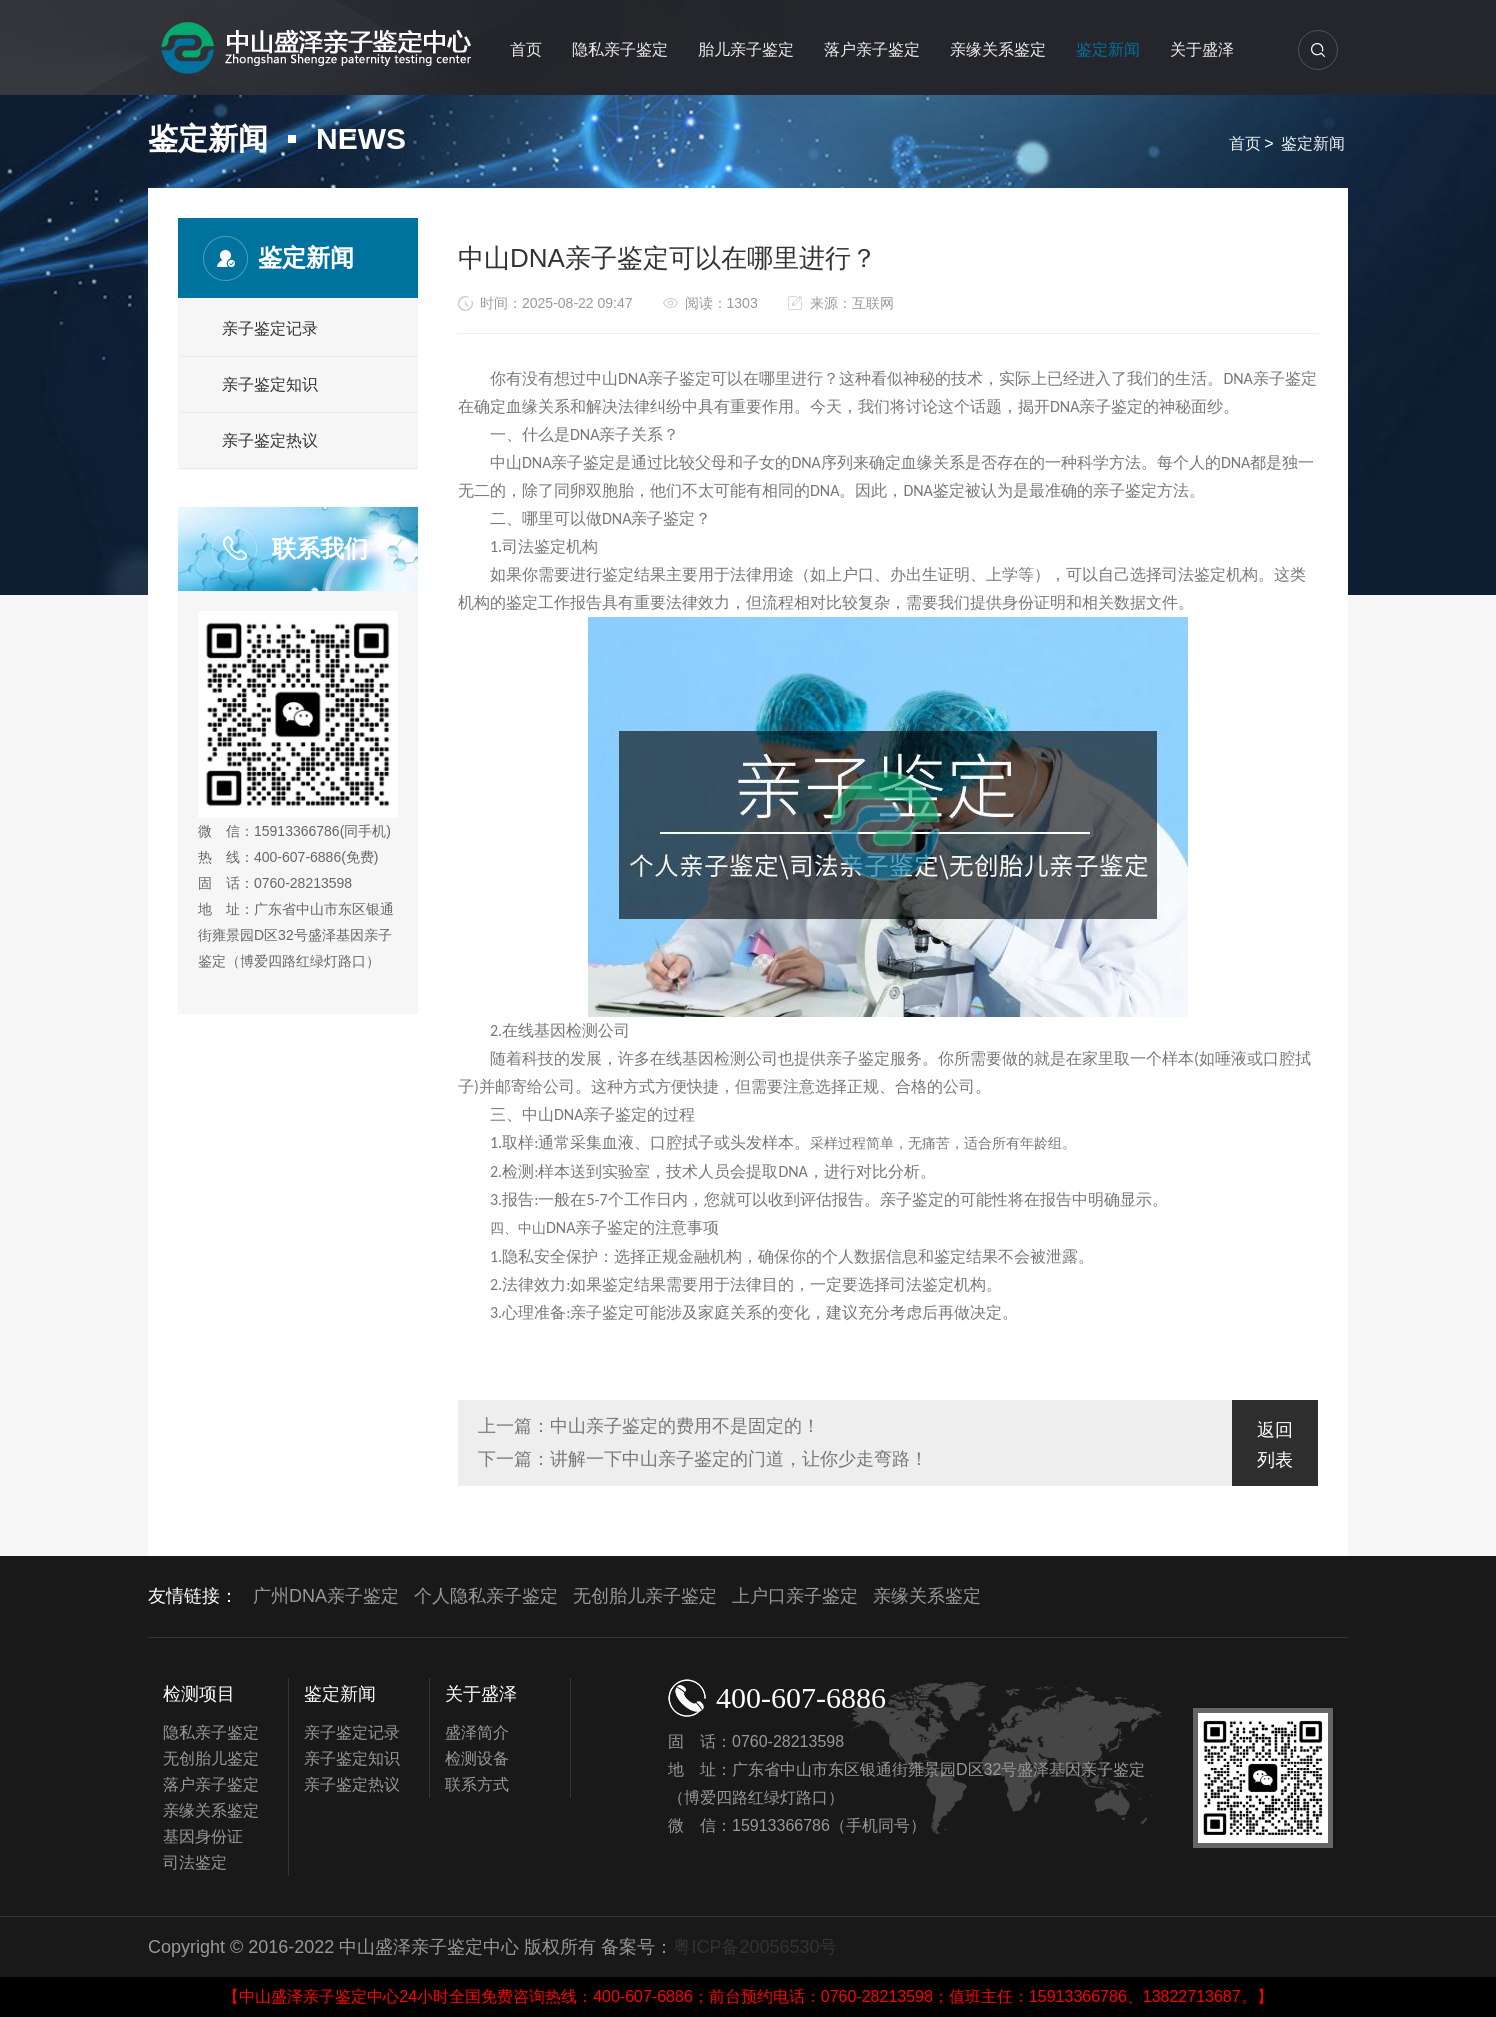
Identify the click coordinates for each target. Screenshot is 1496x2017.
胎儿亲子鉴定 (746, 49)
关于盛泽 (1202, 49)
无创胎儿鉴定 (211, 1758)
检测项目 (199, 1694)
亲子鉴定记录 (270, 328)
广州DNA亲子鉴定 (326, 1596)
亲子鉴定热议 (270, 440)
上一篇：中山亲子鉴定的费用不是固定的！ (649, 1426)
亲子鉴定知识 (270, 384)
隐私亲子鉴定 (620, 49)
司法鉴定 (195, 1862)
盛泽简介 (477, 1732)
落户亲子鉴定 (872, 49)
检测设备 (477, 1758)
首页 (526, 49)
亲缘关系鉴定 (998, 49)
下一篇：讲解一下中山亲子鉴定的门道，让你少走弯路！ (703, 1459)
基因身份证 (203, 1836)
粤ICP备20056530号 (755, 1947)
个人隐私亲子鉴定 (486, 1596)
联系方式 (477, 1784)
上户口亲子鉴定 (795, 1596)
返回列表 (1275, 1445)
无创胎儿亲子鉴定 (645, 1596)
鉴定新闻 (1108, 49)
